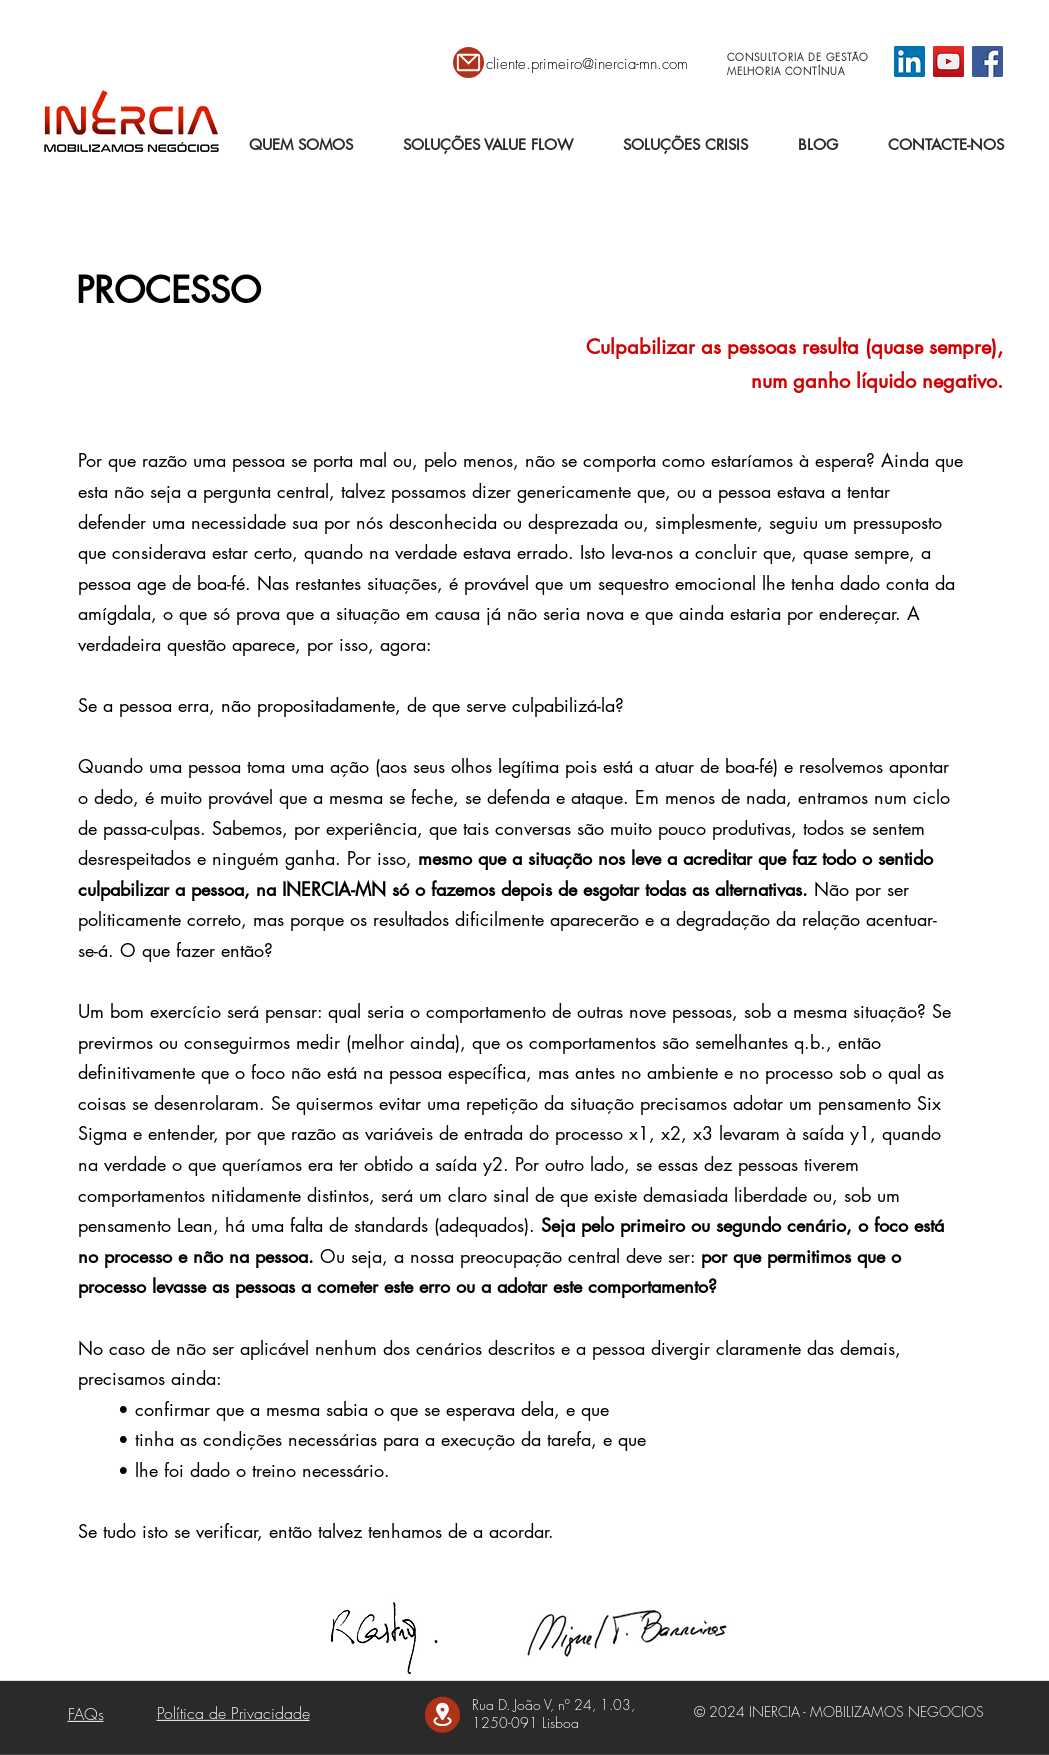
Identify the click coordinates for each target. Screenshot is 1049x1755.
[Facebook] (987, 61)
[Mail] (468, 62)
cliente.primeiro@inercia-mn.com (587, 64)
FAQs (86, 1714)
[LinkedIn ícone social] (909, 61)
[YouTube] (948, 61)
